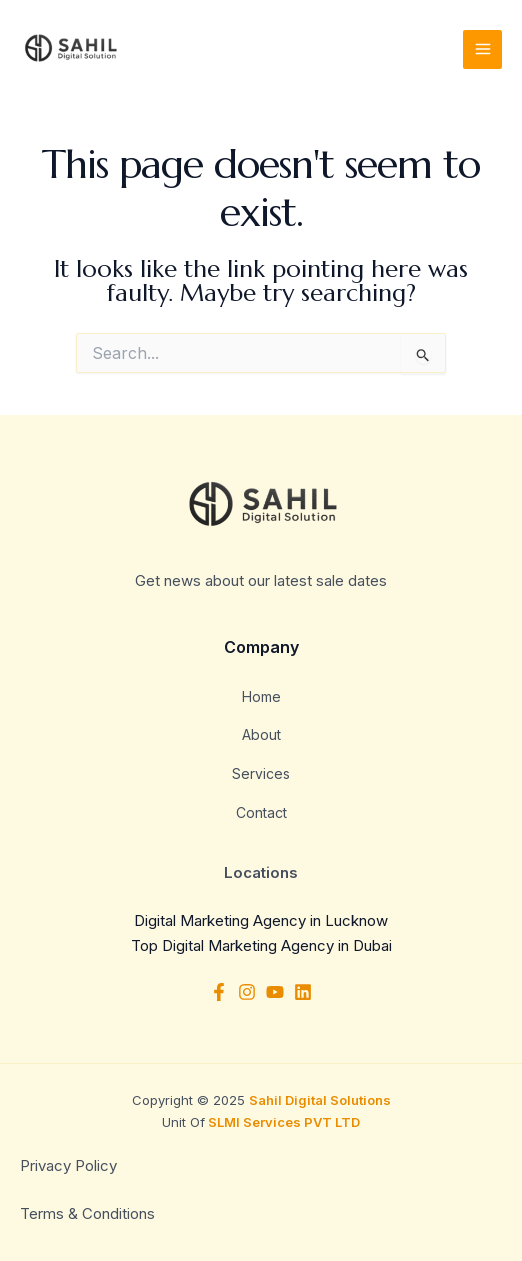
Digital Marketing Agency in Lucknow (261, 920)
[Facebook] (219, 992)
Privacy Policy (70, 1165)
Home (261, 696)
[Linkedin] (303, 992)
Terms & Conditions (87, 1213)
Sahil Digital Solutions (320, 1100)
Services (261, 773)
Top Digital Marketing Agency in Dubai (261, 945)
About (261, 734)
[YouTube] (275, 992)
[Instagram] (247, 992)
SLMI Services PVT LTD (282, 1122)
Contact (261, 812)
